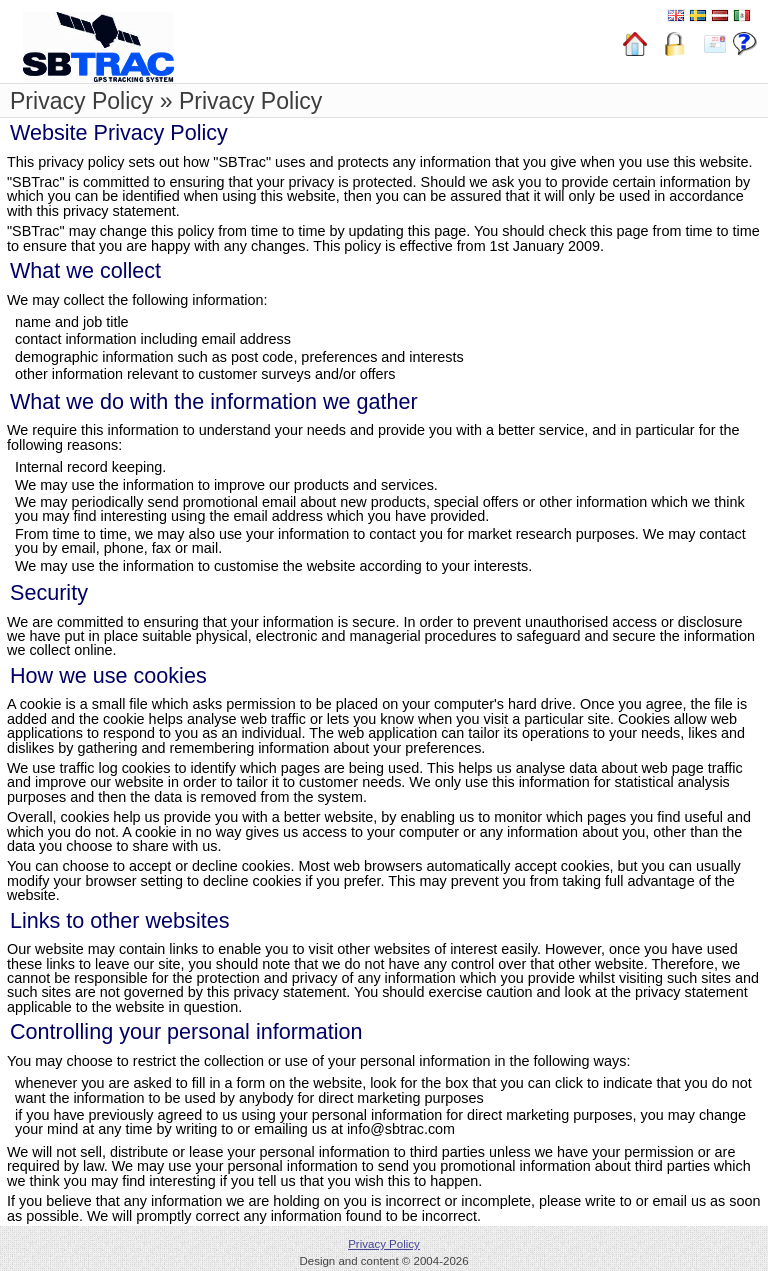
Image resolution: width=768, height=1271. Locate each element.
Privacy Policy (384, 1244)
